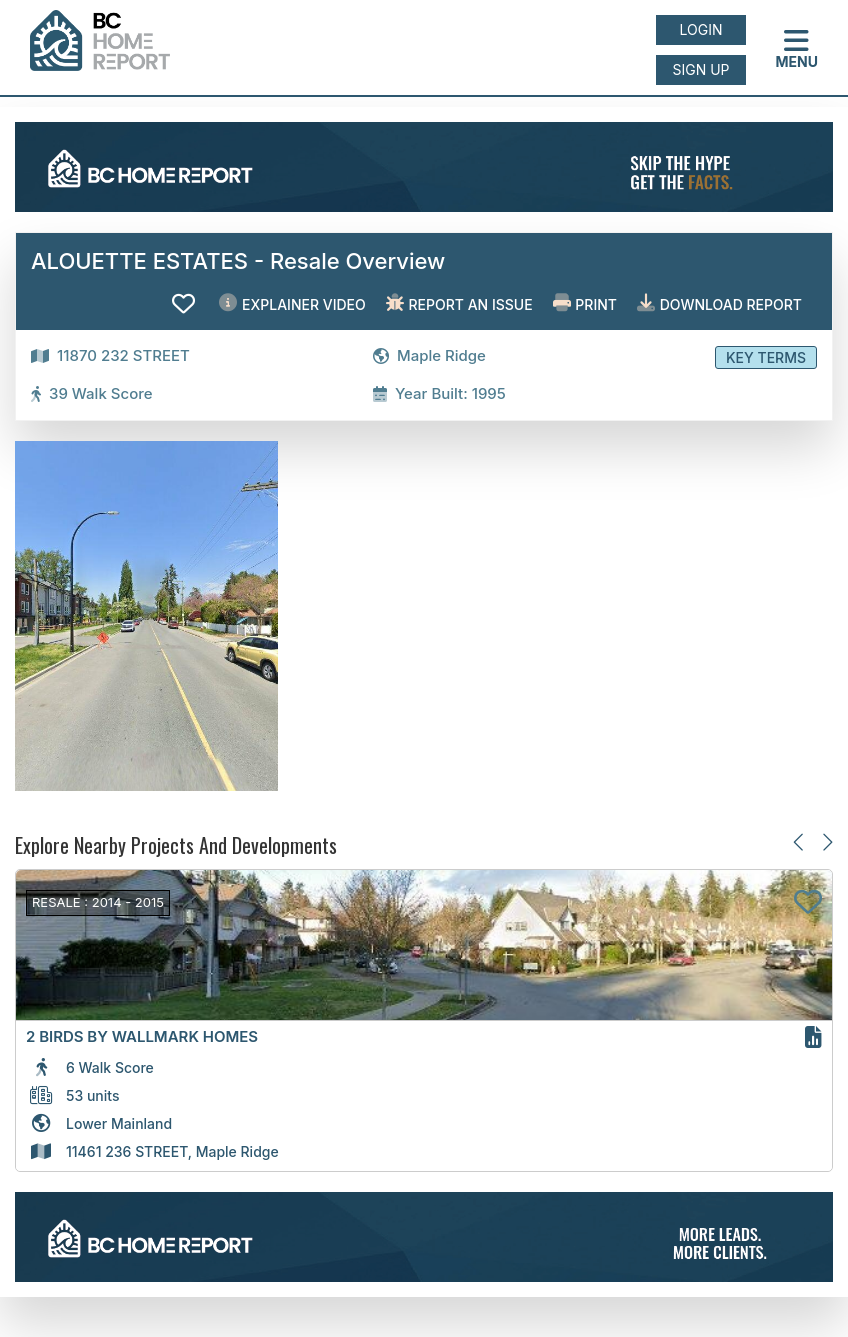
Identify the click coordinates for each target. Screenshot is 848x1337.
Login (701, 29)
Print (585, 303)
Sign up (700, 69)
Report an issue (459, 303)
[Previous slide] (799, 841)
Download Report (719, 303)
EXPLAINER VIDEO (292, 303)
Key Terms (766, 357)
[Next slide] (826, 841)
